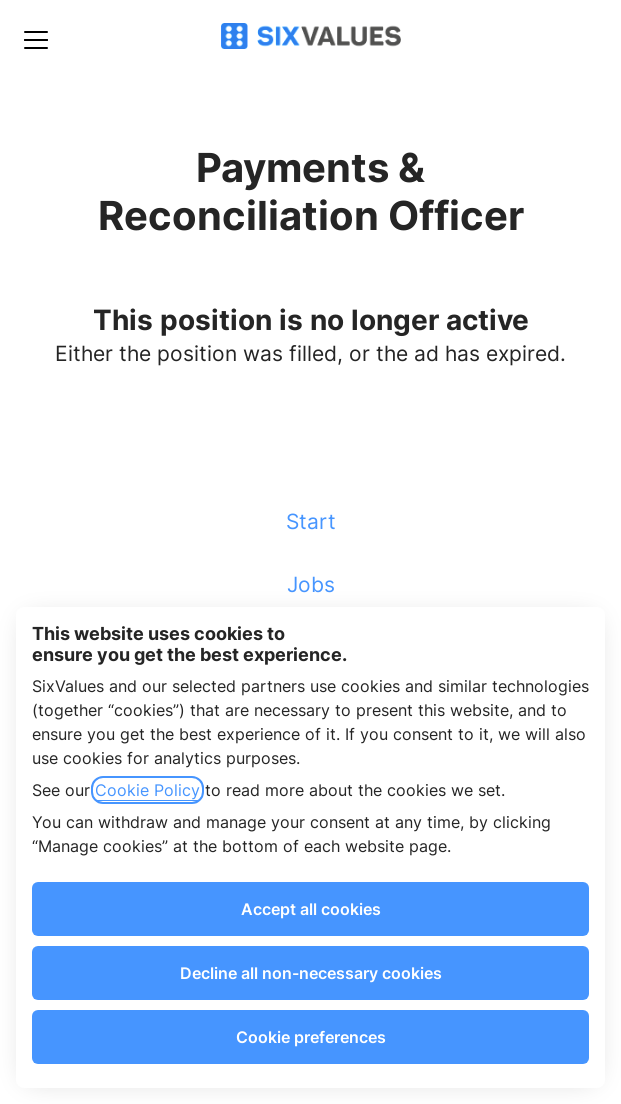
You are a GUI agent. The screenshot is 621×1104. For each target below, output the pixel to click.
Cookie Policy (147, 790)
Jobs (311, 584)
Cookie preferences (311, 1037)
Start (311, 521)
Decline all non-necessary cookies (311, 973)
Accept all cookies (311, 909)
